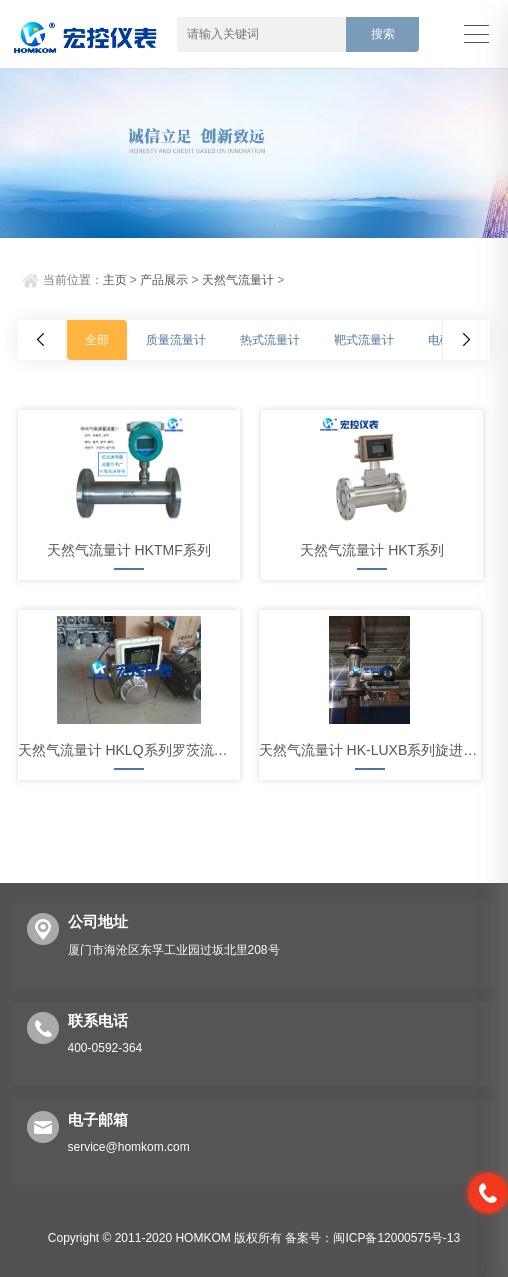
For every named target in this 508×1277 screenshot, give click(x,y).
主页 (115, 280)
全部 (97, 340)
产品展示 (164, 280)
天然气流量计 (238, 280)
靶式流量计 (364, 340)
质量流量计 (176, 340)
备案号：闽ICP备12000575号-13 (372, 1238)
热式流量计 (270, 340)
